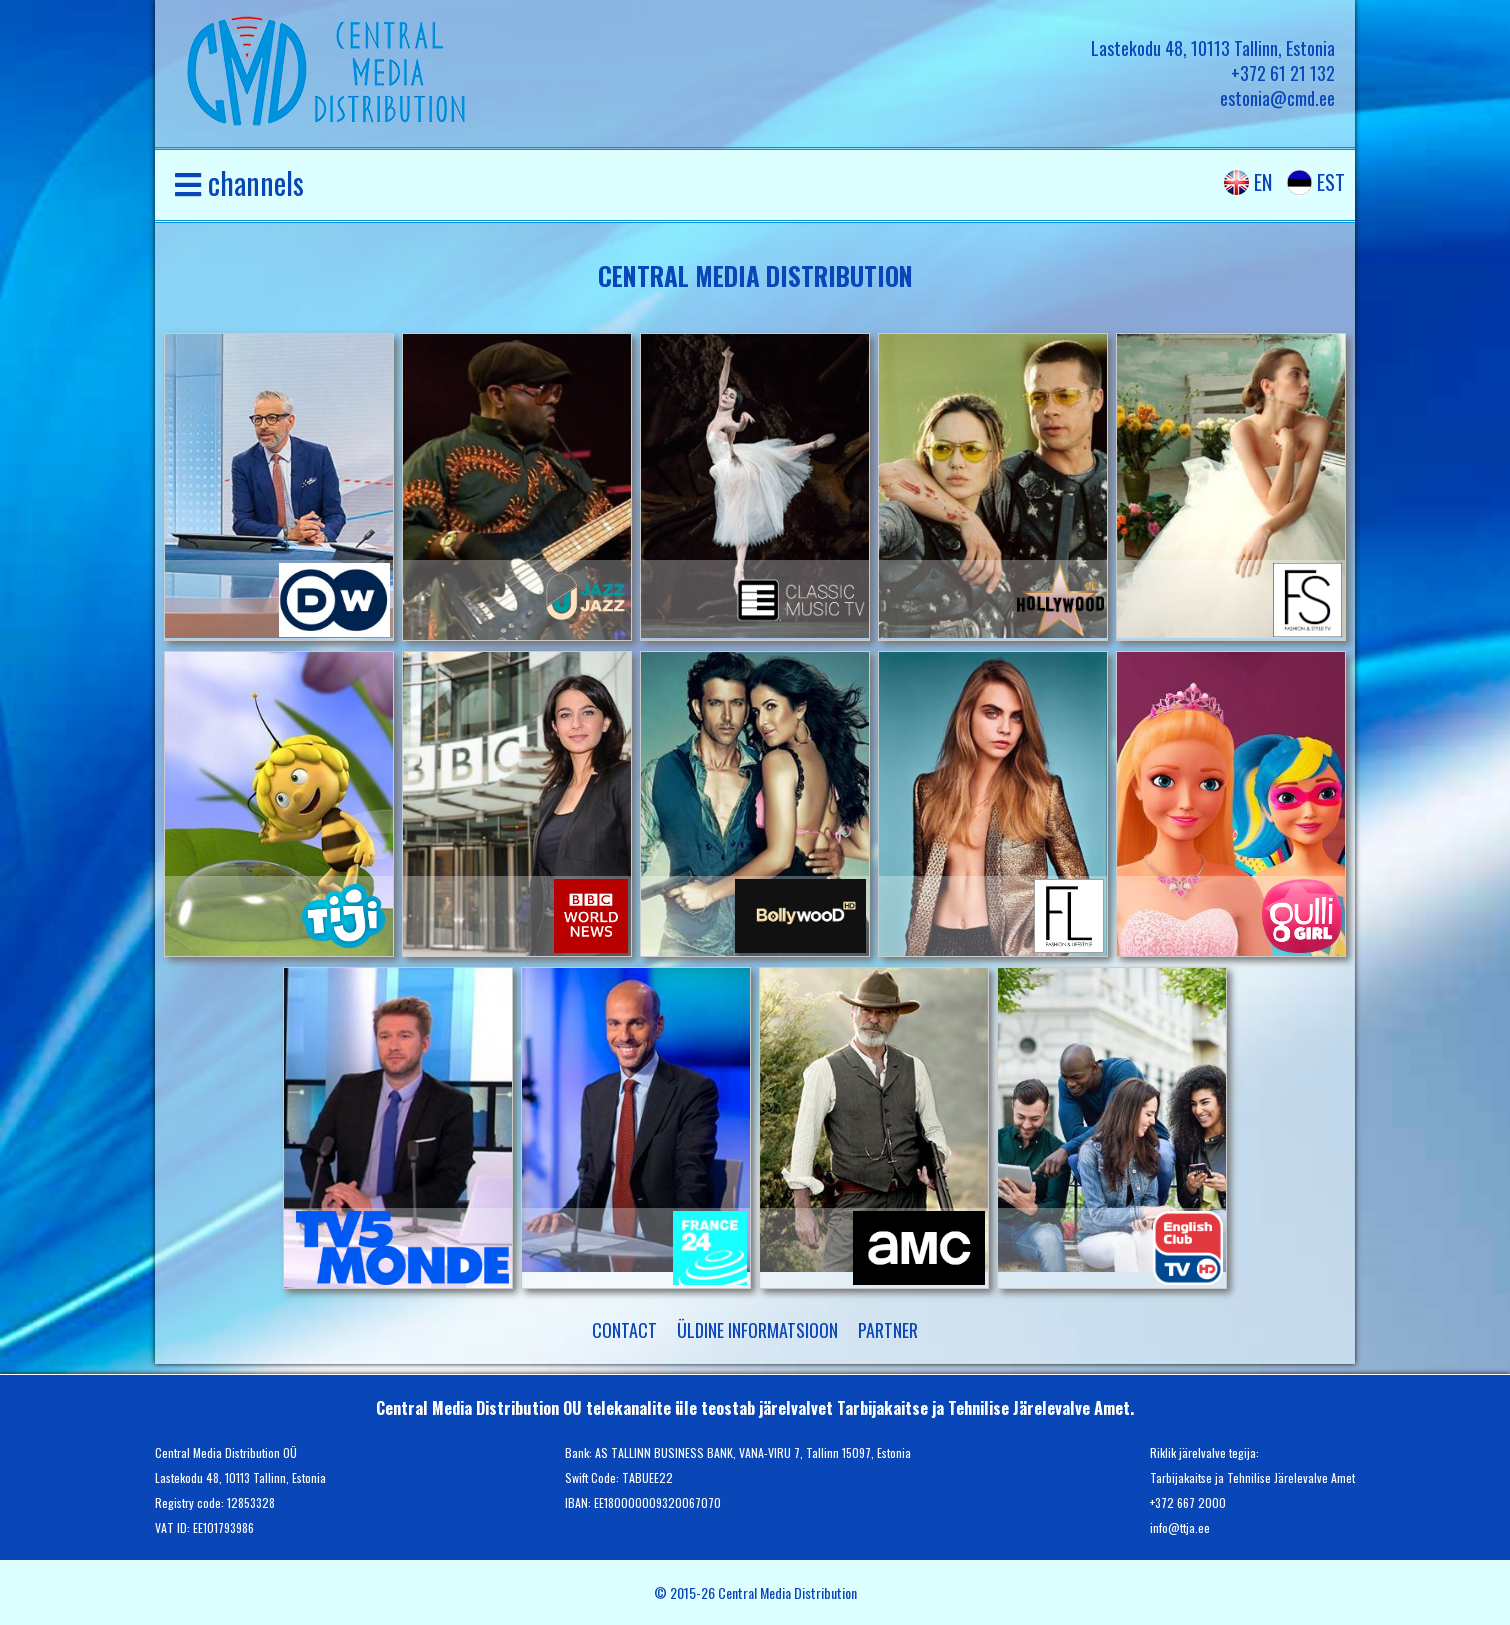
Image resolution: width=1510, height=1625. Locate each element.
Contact (624, 1330)
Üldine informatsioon (757, 1330)
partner (888, 1330)
